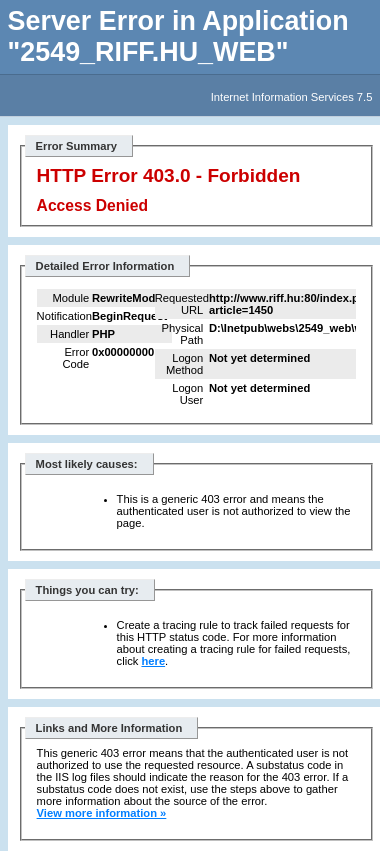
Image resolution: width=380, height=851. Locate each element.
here (153, 661)
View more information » (102, 813)
